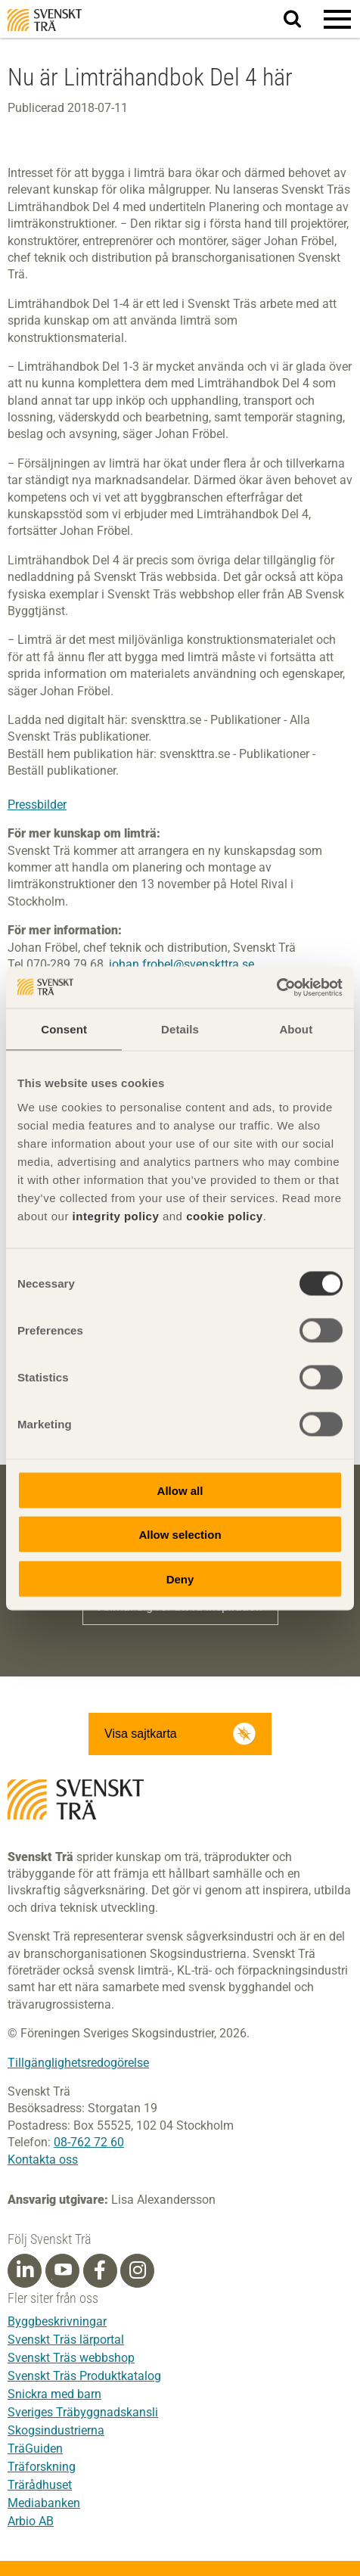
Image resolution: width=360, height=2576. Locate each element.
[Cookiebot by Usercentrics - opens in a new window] (276, 987)
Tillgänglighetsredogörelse (78, 2063)
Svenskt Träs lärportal (66, 2339)
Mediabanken (44, 2503)
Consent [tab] (64, 1029)
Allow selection (179, 1534)
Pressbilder (37, 804)
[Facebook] (100, 2270)
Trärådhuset (40, 2485)
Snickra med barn (54, 2394)
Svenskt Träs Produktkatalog (84, 2376)
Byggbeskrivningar (57, 2321)
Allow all (180, 1490)
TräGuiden (35, 2448)
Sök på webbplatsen (301, 20)
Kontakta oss (43, 2159)
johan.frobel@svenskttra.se (181, 964)
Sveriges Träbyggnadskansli (83, 2412)
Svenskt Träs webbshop (71, 2358)
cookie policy (224, 1215)
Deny (180, 1578)
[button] (337, 19)
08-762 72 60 (89, 2142)
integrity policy (116, 1215)
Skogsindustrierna (56, 2430)
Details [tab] (180, 1029)
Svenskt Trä (45, 20)
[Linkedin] (25, 2270)
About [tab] (295, 1029)
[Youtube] (62, 2270)
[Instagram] (137, 2270)
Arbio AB (31, 2521)
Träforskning (42, 2466)
